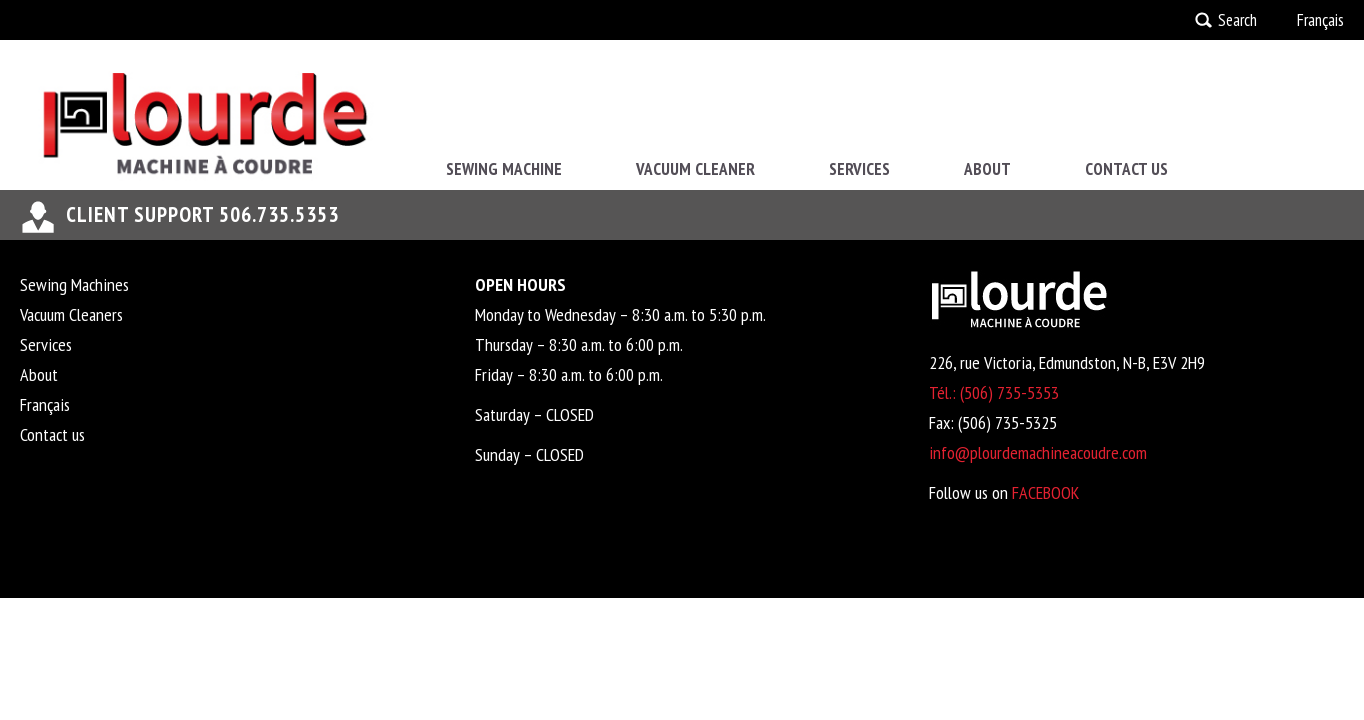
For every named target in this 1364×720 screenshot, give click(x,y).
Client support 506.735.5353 (202, 214)
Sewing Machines (74, 284)
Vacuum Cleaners (71, 314)
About (987, 169)
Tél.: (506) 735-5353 (994, 392)
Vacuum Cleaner (695, 169)
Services (859, 169)
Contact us (1126, 169)
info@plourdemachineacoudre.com (1038, 452)
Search (1237, 20)
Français (1320, 20)
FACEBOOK (1045, 492)
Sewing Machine (504, 169)
